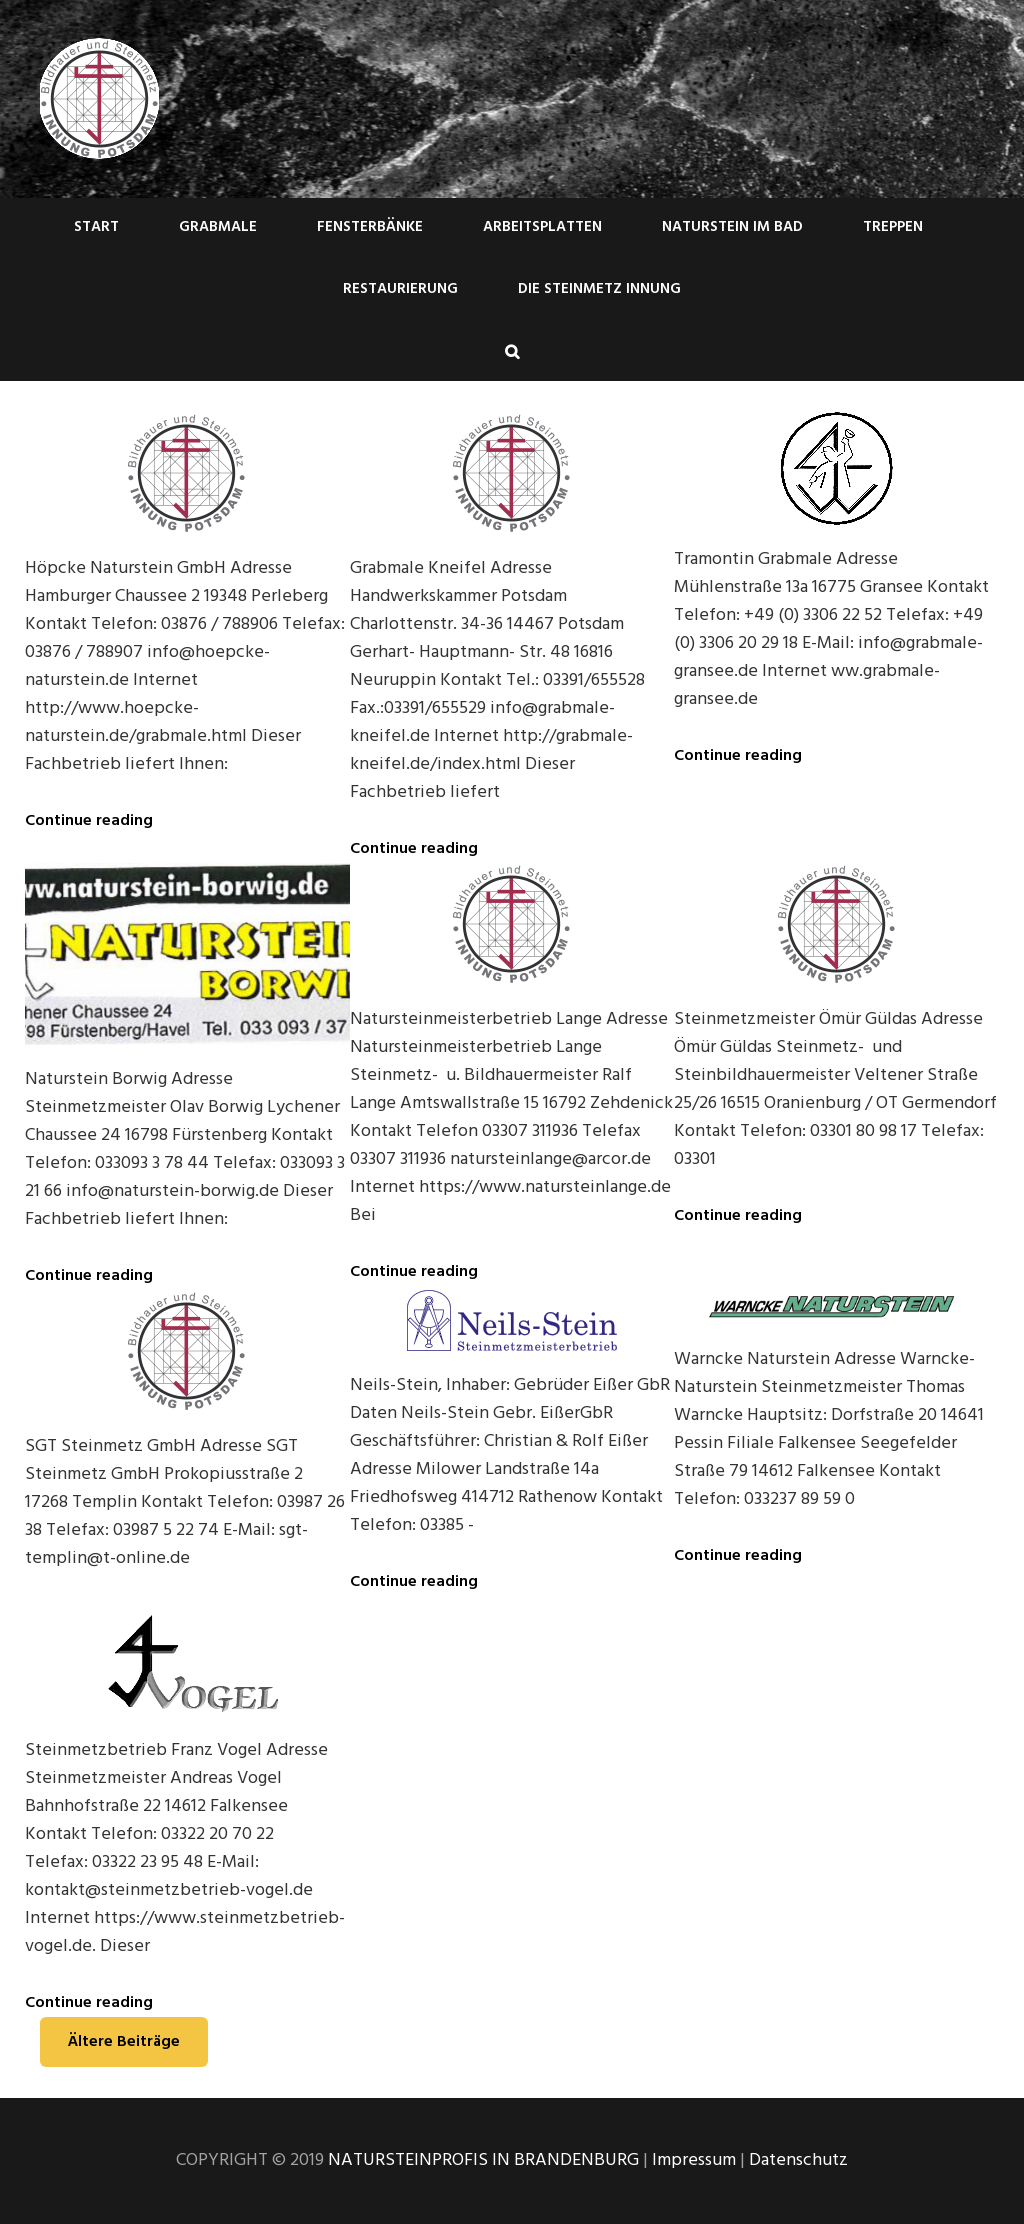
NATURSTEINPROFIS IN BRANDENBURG (483, 2160)
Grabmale (218, 227)
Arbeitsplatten (542, 227)
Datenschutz (798, 2160)
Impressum (694, 2160)
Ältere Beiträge (124, 2042)
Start (96, 227)
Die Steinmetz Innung (599, 289)
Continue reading (89, 821)
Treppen (893, 227)
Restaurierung (400, 289)
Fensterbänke (370, 227)
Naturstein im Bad (732, 227)
